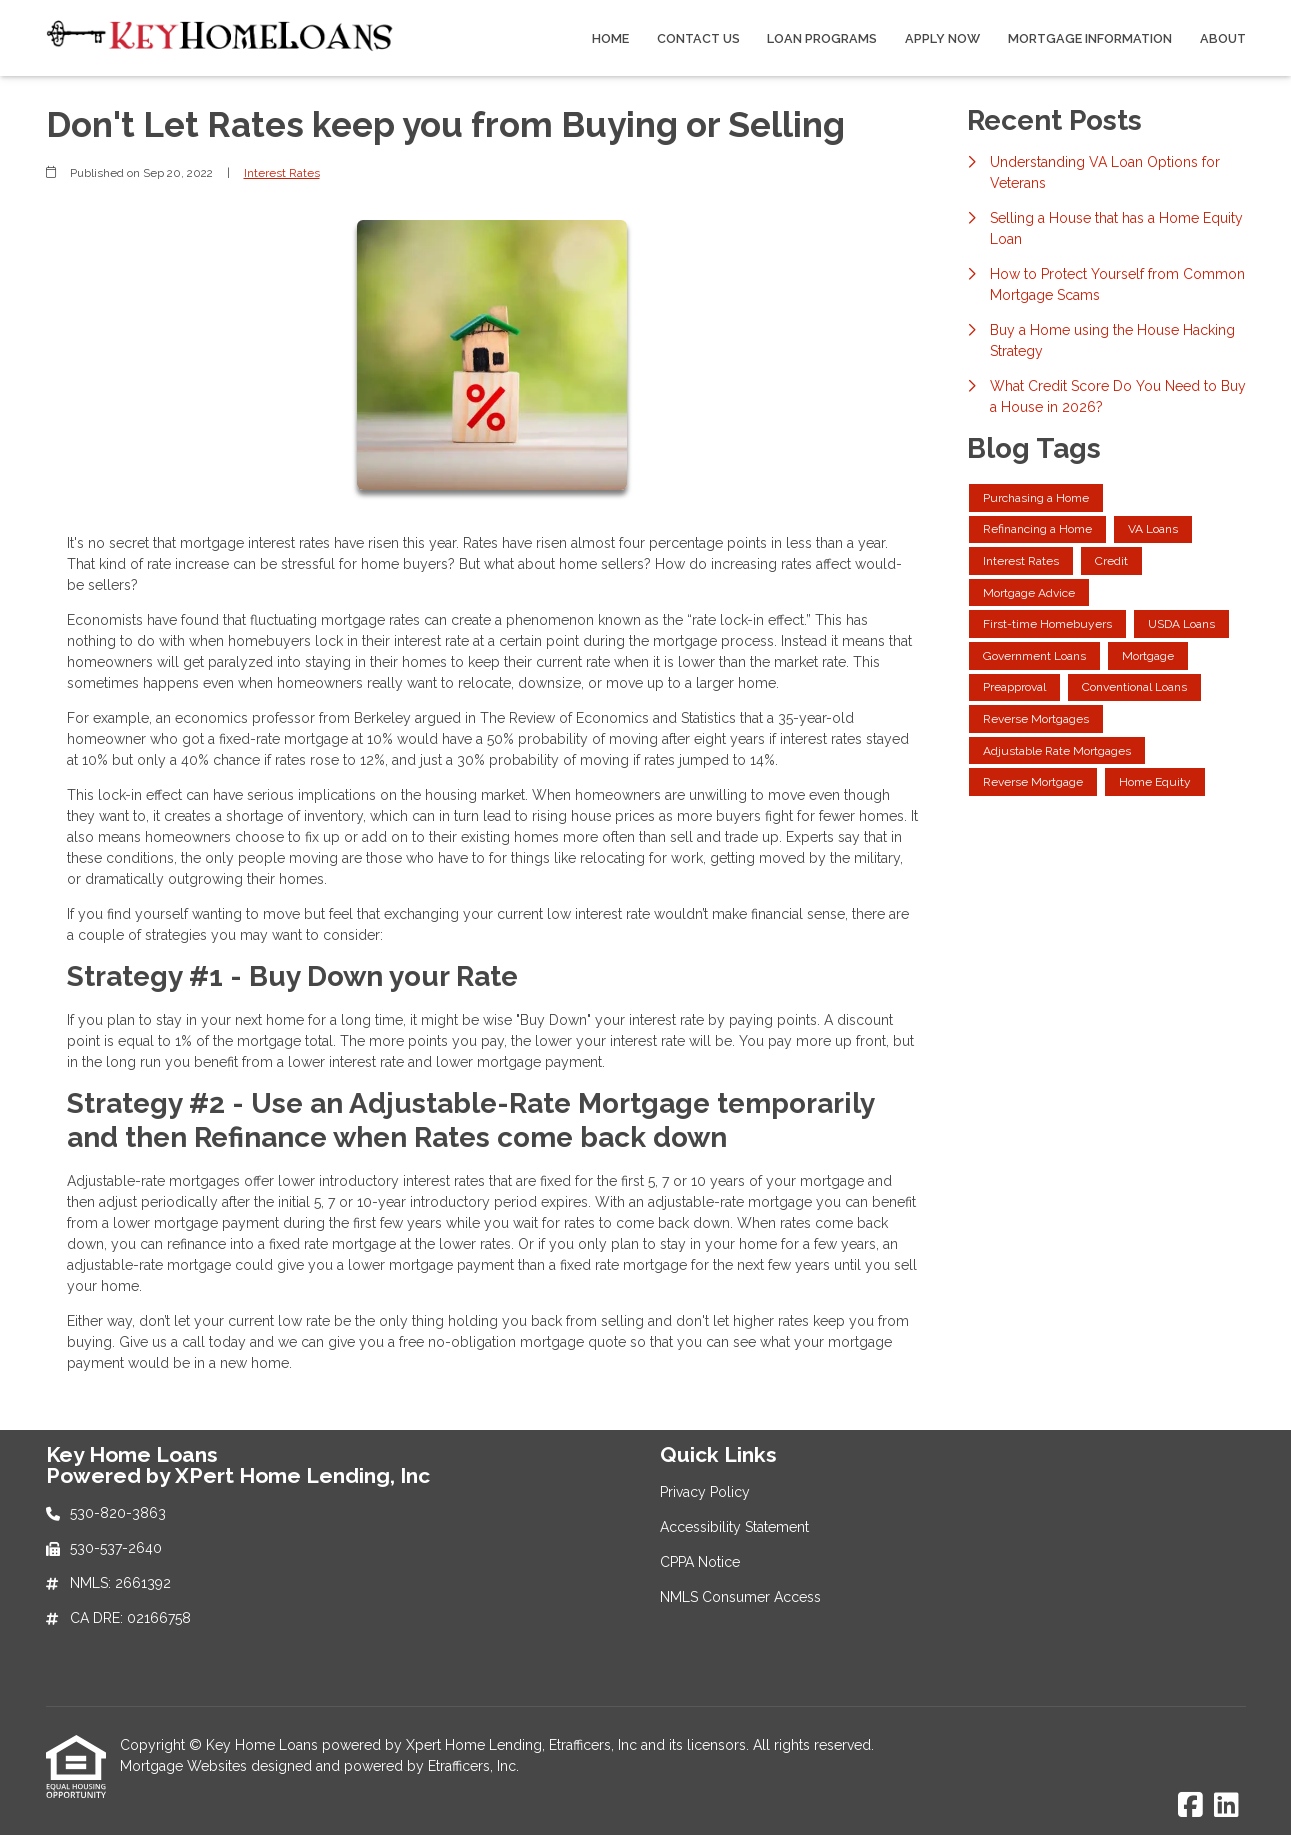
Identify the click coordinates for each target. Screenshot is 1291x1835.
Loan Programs (822, 38)
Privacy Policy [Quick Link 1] (705, 1492)
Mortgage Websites (185, 1766)
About (1223, 38)
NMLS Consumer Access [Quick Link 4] (740, 1597)
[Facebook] (1190, 1806)
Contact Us (698, 38)
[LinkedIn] (1226, 1806)
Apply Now (942, 38)
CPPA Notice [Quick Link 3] (700, 1562)
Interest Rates (282, 173)
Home (610, 38)
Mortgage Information (1090, 38)
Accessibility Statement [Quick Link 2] (734, 1527)
